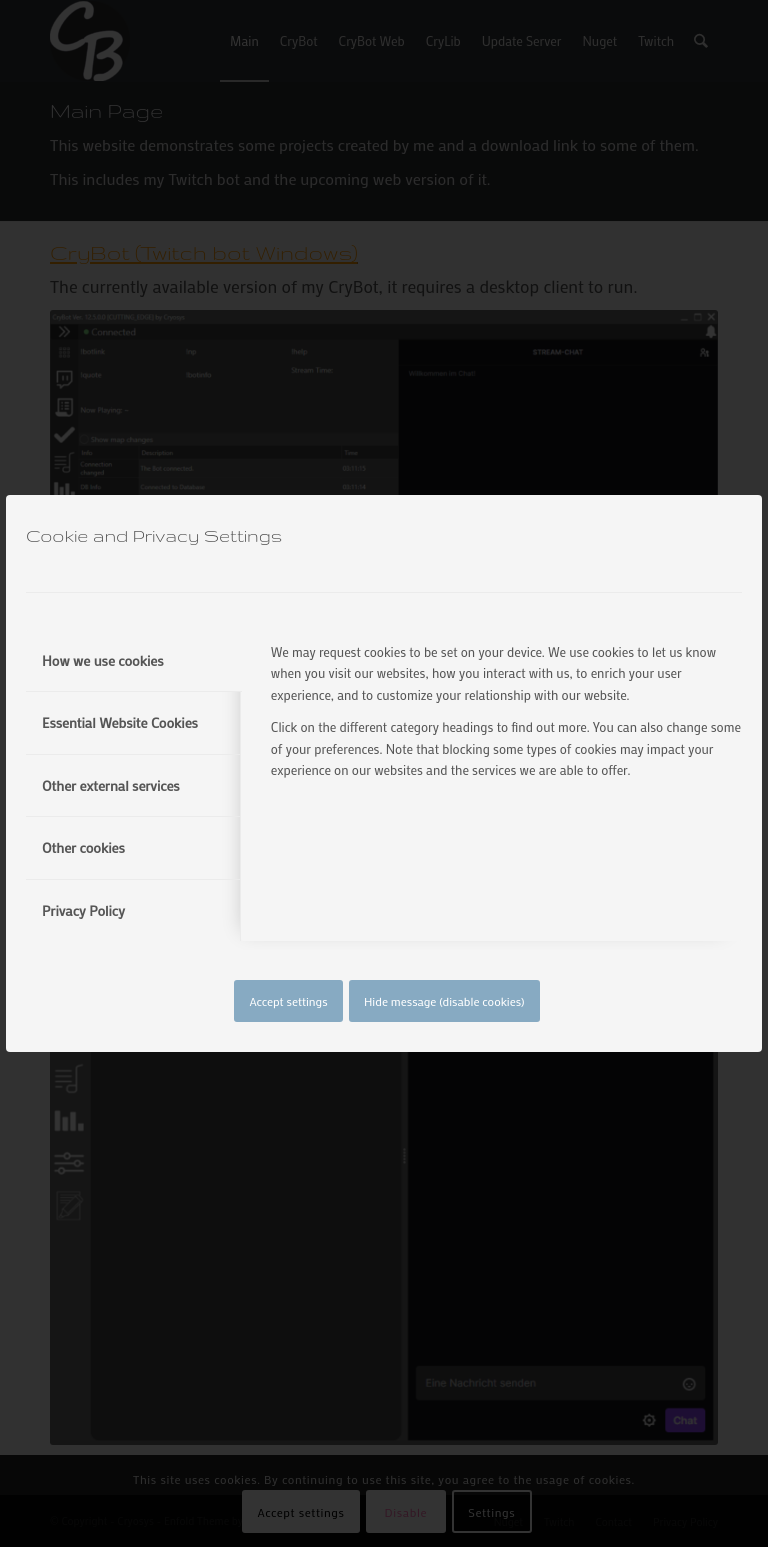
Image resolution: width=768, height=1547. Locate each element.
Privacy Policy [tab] (83, 910)
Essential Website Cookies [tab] (120, 722)
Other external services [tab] (111, 785)
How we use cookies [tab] (103, 660)
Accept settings (288, 1001)
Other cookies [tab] (83, 847)
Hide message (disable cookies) (444, 1001)
